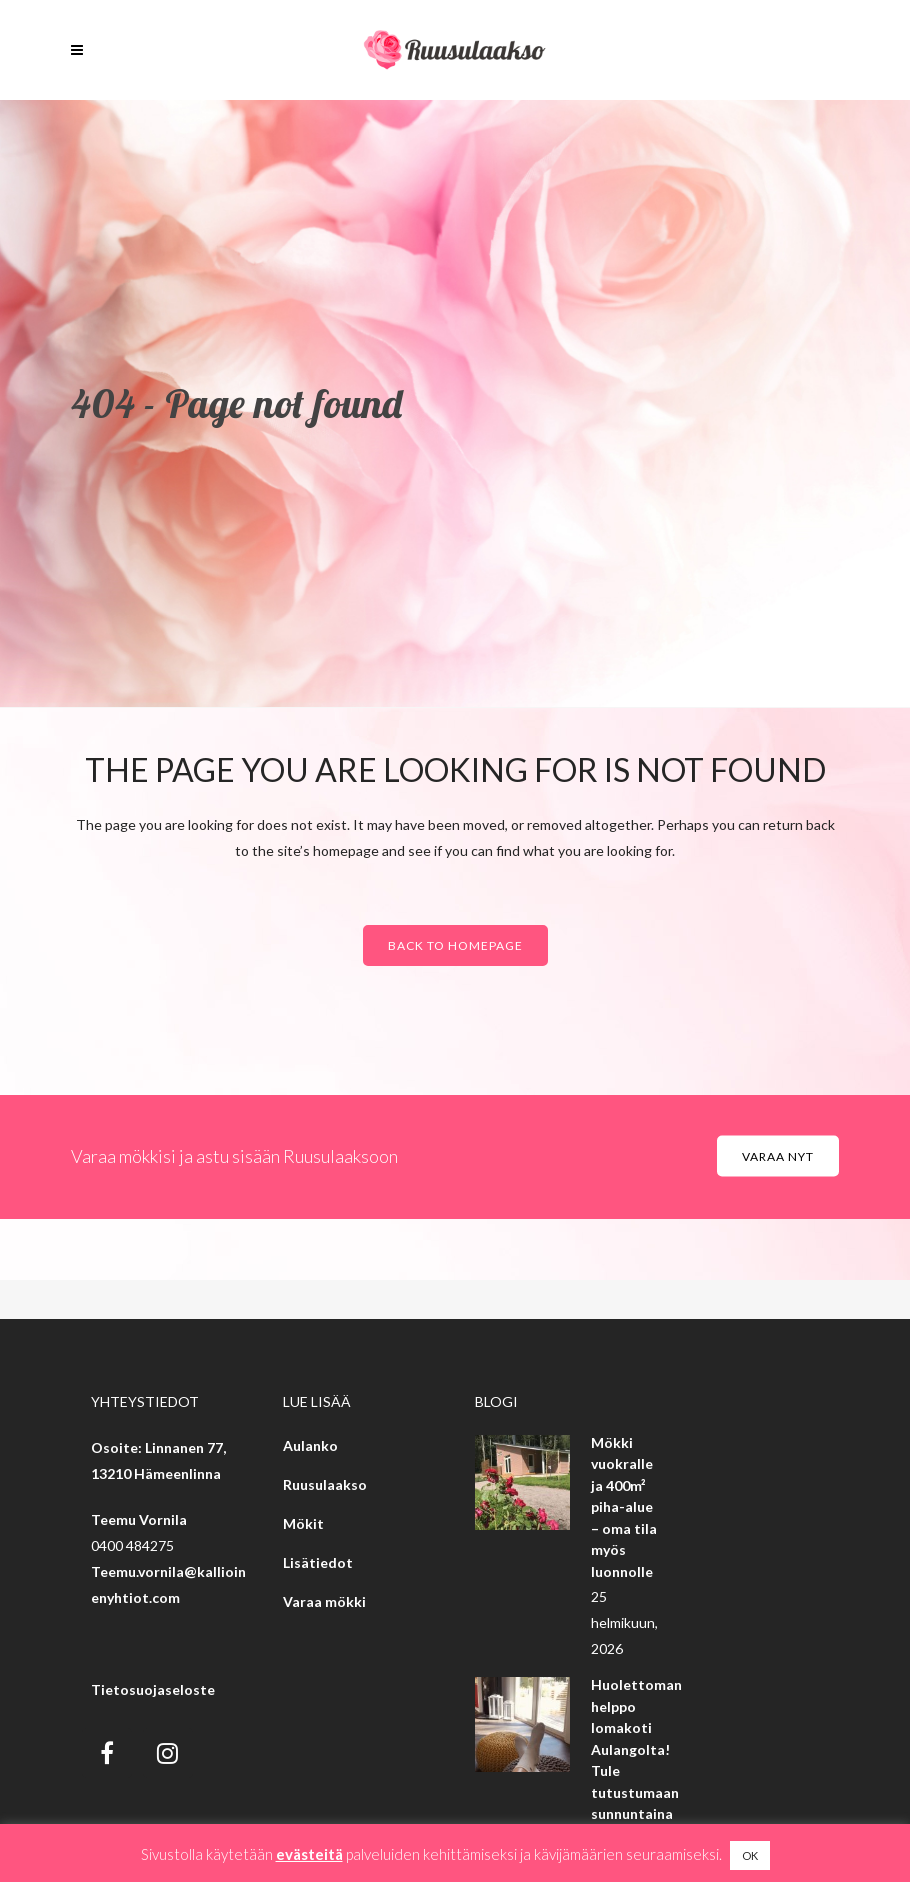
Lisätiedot (318, 1562)
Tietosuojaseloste (153, 1689)
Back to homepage (455, 945)
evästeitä (309, 1854)
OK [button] (750, 1855)
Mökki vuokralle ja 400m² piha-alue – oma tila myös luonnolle (624, 1507)
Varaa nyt (778, 1155)
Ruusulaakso (325, 1484)
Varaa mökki (324, 1601)
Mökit (303, 1523)
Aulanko (310, 1445)
